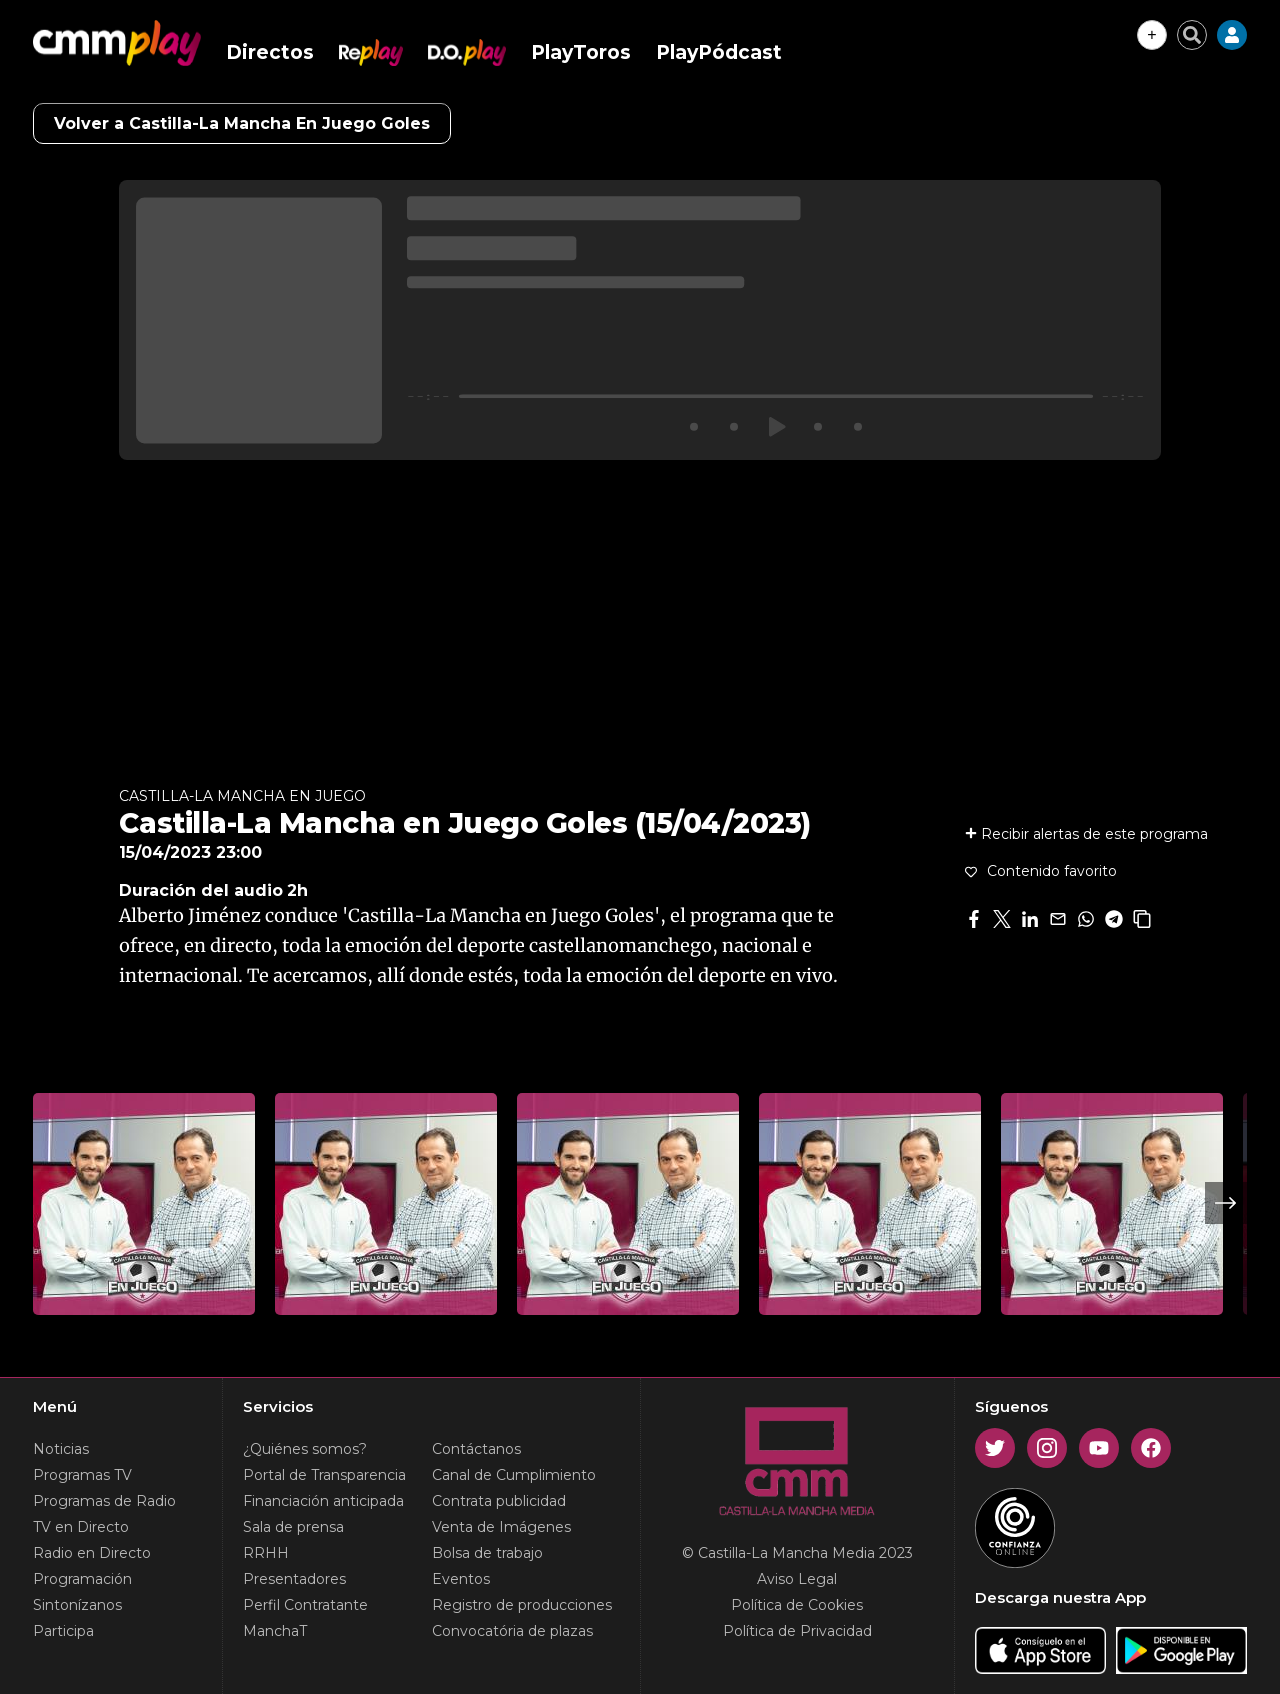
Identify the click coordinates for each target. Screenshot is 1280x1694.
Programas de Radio (104, 1501)
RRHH (266, 1553)
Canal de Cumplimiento (514, 1475)
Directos (270, 52)
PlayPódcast (719, 52)
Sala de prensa (293, 1527)
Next (1226, 1203)
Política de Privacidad (797, 1631)
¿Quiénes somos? (305, 1449)
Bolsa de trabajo (487, 1553)
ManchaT (275, 1631)
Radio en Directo (92, 1553)
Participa (63, 1631)
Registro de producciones (522, 1605)
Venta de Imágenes (501, 1527)
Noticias (61, 1449)
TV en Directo (81, 1527)
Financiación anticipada (323, 1501)
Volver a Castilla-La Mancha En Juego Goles (242, 123)
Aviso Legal (797, 1579)
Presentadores (294, 1579)
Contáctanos (476, 1449)
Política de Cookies (797, 1605)
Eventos (461, 1579)
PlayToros (581, 52)
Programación (82, 1579)
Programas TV (82, 1475)
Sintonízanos (77, 1605)
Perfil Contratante (305, 1605)
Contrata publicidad (499, 1501)
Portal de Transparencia (324, 1475)
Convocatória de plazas (512, 1631)
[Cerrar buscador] (1192, 35)
